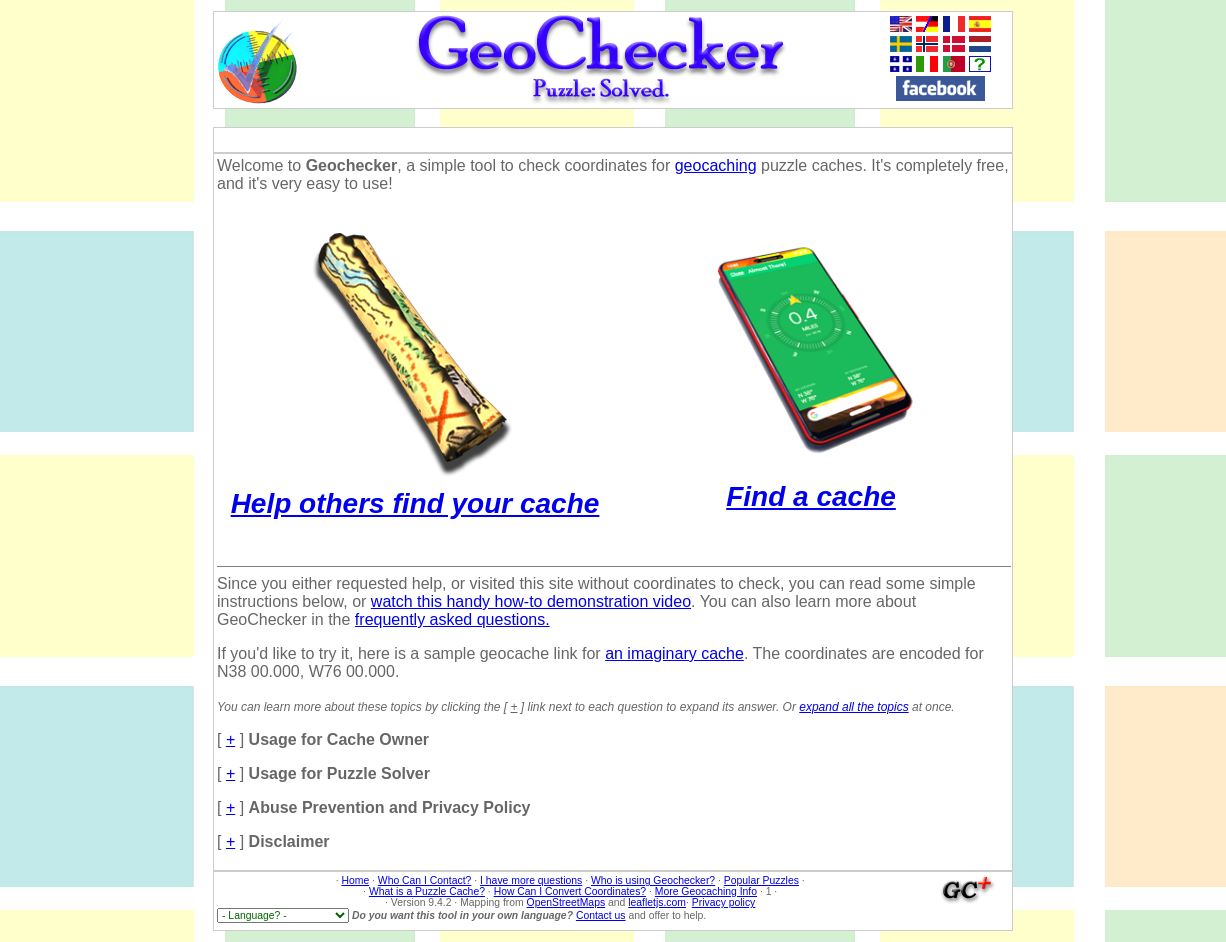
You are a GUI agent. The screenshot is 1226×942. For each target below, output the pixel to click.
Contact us (601, 915)
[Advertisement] (1155, 311)
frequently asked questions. (452, 619)
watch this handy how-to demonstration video (531, 601)
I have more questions (531, 880)
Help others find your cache (415, 487)
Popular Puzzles (761, 880)
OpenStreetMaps (566, 902)
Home (355, 880)
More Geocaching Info (706, 891)
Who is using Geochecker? (653, 880)
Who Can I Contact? (425, 880)
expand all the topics (853, 707)
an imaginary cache (674, 653)
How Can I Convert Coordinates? (570, 891)
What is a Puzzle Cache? (427, 891)
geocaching (716, 165)
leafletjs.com (657, 902)
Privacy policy (724, 902)
